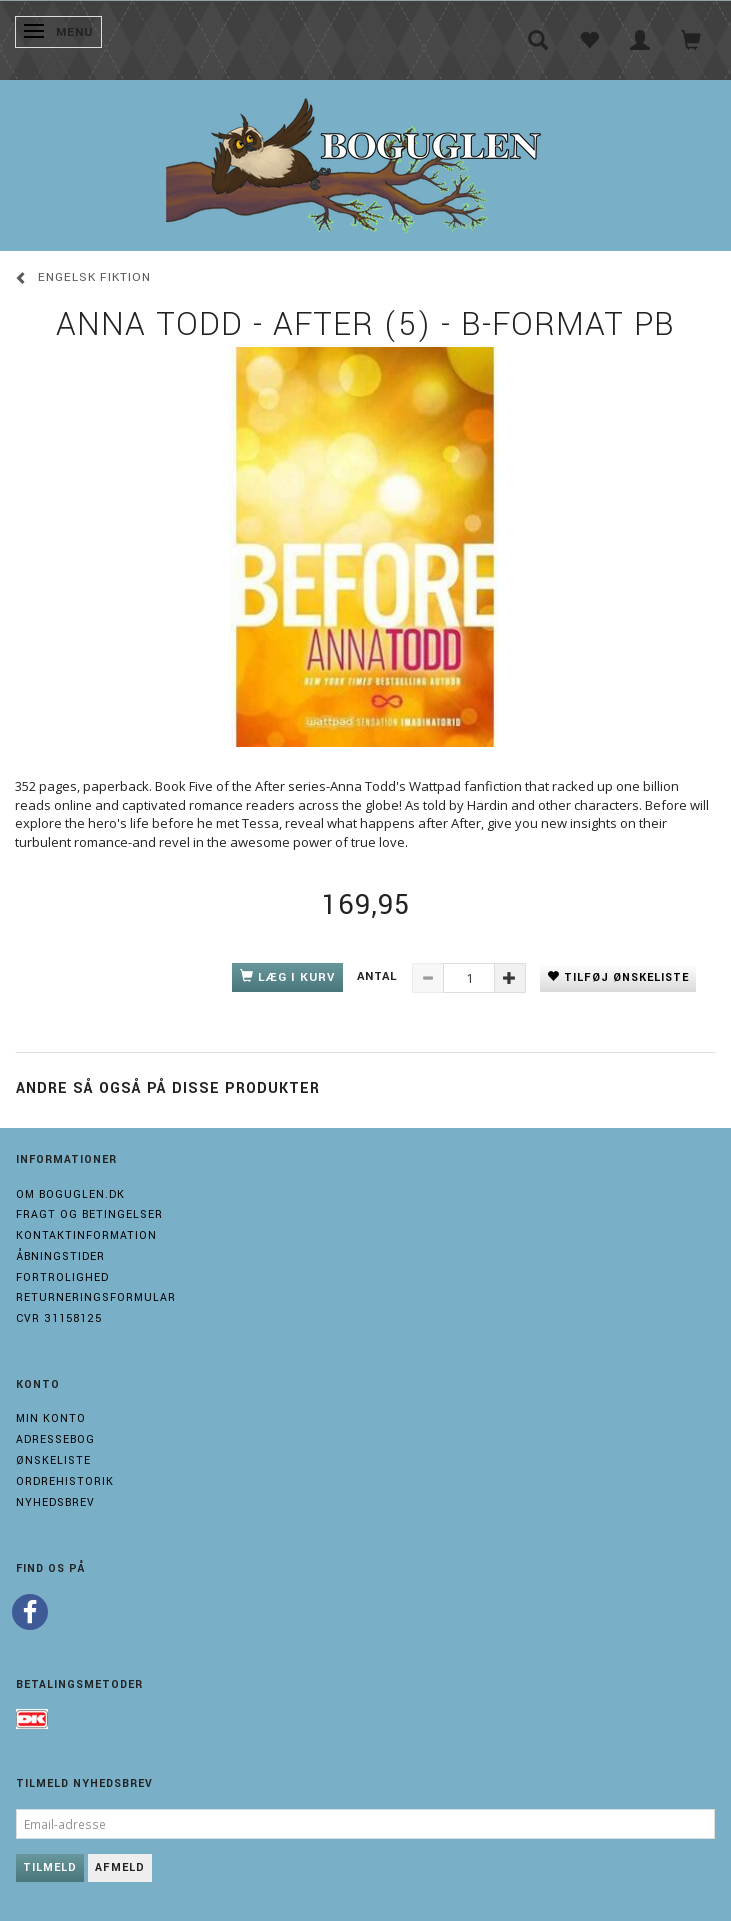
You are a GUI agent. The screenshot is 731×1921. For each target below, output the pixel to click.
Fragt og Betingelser (89, 1214)
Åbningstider (60, 1256)
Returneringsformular (96, 1297)
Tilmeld (50, 1867)
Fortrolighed (62, 1277)
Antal (379, 976)
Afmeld (120, 1867)
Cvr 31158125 (59, 1318)
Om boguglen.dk (70, 1194)
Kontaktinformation (86, 1235)
